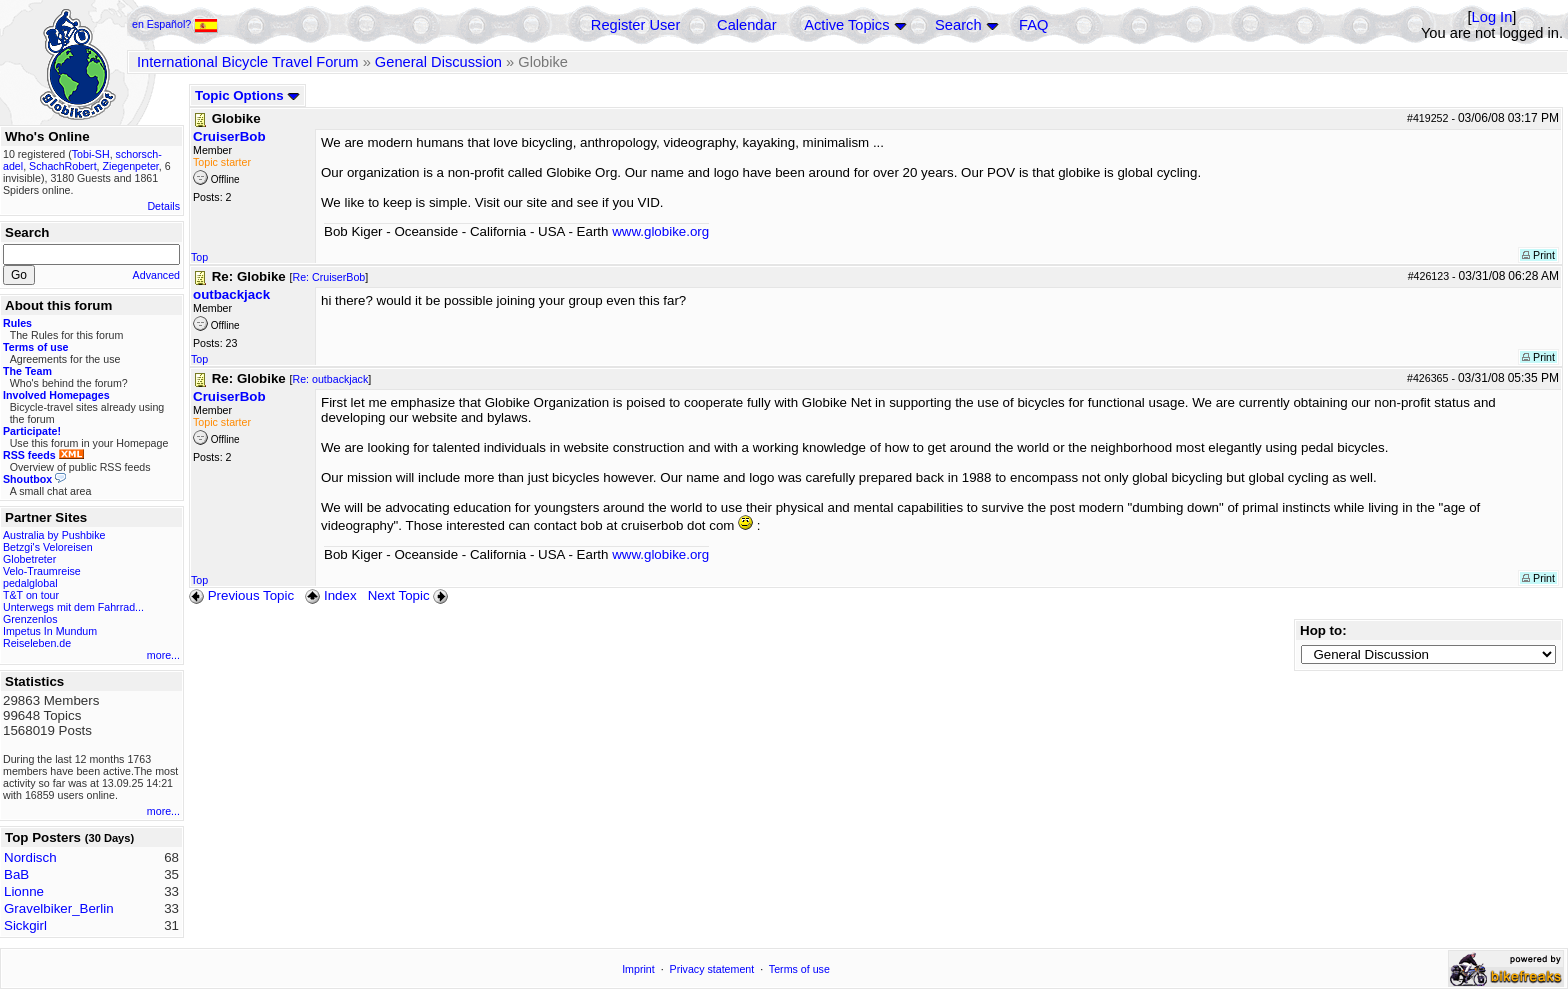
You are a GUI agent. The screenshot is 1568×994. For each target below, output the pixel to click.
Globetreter (29, 559)
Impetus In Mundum (50, 631)
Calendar (746, 25)
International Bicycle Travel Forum (248, 62)
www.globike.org (660, 231)
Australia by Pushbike (54, 535)
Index (330, 595)
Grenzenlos (30, 619)
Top (199, 257)
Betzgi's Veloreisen (48, 547)
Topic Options (247, 95)
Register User (636, 25)
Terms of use (799, 969)
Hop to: (1323, 630)
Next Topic (410, 595)
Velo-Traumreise (42, 571)
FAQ (1033, 25)
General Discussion (438, 62)
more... (163, 655)
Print (1538, 255)
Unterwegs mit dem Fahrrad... (73, 607)
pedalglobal (30, 583)
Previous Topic (241, 595)
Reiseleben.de (37, 643)
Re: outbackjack (330, 379)
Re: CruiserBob (328, 277)
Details (163, 206)
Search (958, 25)
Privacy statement (712, 969)
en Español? (175, 24)
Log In (1492, 17)
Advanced (156, 275)
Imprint (638, 969)
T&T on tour (31, 595)
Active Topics (846, 25)
